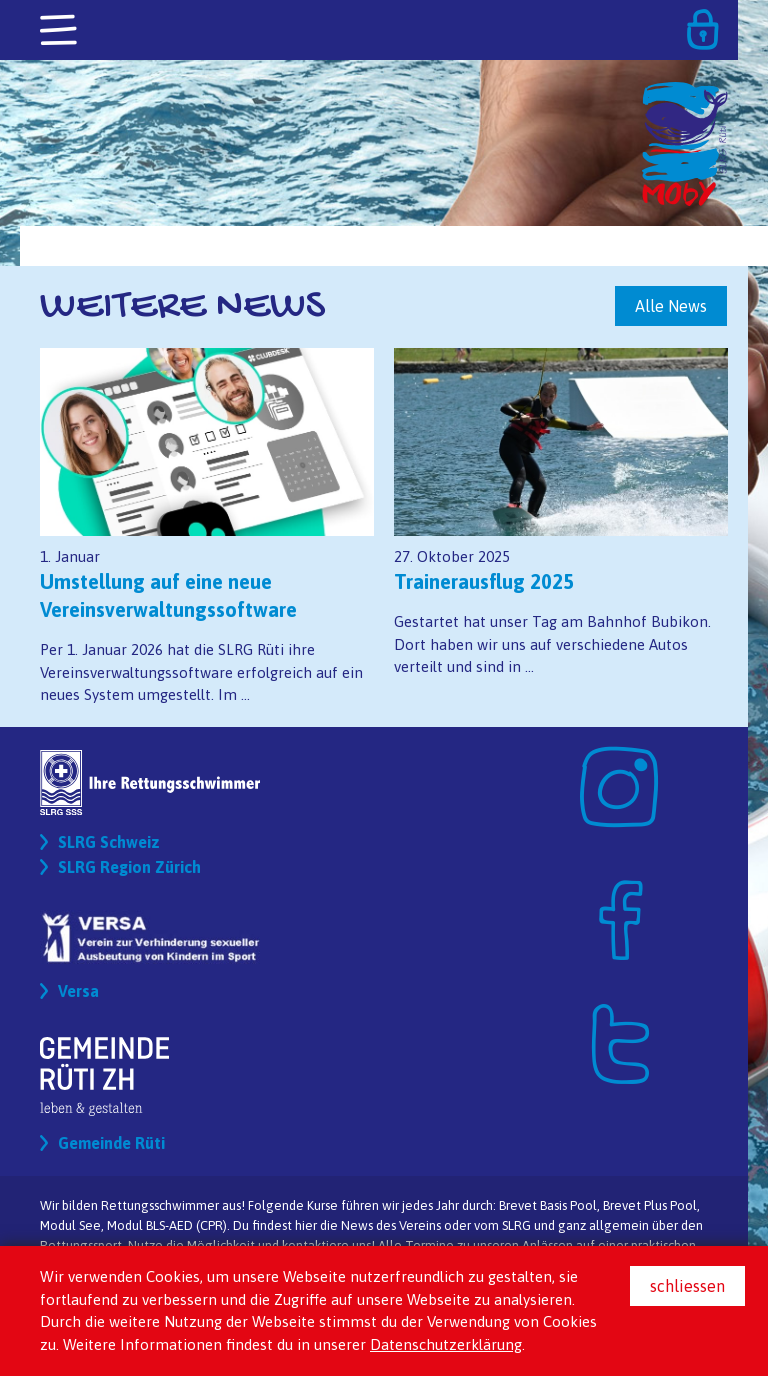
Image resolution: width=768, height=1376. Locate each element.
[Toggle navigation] (60, 31)
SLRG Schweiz (109, 842)
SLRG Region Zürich (129, 867)
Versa (78, 991)
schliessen (687, 1286)
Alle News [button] (671, 306)
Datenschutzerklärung (446, 1344)
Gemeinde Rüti (111, 1143)
